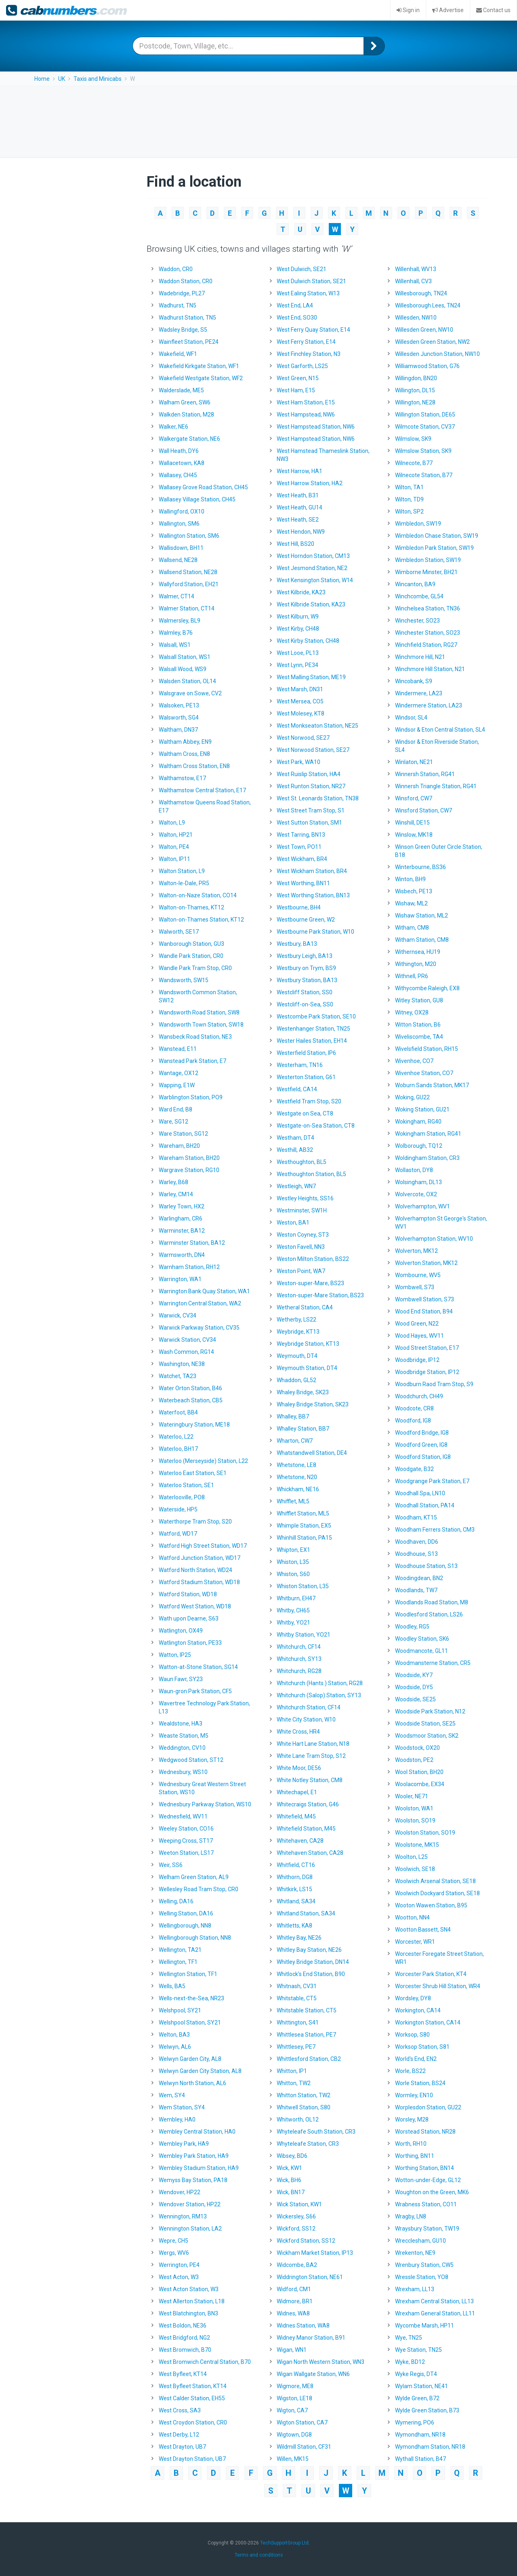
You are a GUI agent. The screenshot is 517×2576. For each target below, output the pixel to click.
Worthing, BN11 (414, 2156)
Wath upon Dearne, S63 (189, 1618)
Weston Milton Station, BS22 (313, 1259)
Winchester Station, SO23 (427, 632)
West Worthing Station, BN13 (313, 895)
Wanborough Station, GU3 (191, 944)
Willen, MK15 (293, 2459)
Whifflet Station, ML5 (303, 1513)
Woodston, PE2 (414, 1760)
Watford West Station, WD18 (195, 1606)
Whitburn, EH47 (296, 1598)
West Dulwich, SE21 (301, 269)
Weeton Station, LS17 (186, 1853)
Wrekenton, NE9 (415, 2253)
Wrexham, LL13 (414, 2289)
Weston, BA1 (293, 1222)
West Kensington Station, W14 (315, 580)
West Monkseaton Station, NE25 (317, 725)
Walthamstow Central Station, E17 (202, 790)
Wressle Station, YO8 (421, 2277)
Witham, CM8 (412, 927)
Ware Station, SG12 (183, 1133)
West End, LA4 (295, 305)
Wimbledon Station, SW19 (428, 560)
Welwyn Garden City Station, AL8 (200, 2071)
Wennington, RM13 (183, 2216)
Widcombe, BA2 (297, 2265)
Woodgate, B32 (414, 1469)
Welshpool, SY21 (180, 2010)
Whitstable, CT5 (297, 1998)
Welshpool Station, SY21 (190, 2022)
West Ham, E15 (296, 390)
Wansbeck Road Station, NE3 (195, 1036)
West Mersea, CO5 (300, 701)
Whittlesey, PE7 (296, 2047)
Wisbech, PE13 (413, 891)
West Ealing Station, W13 (308, 293)
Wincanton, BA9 (415, 584)
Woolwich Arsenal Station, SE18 (435, 1881)
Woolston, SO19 (415, 1820)
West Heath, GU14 (299, 507)
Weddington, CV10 (182, 1748)
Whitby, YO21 (293, 1622)
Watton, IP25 (175, 1655)
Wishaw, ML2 (411, 903)
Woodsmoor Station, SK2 (426, 1735)
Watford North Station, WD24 (195, 1570)
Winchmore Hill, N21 (420, 657)
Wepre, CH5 (173, 2240)
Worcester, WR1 (415, 1941)
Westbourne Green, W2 (306, 919)
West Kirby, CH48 (298, 628)
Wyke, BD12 (410, 2362)
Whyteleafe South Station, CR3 (316, 2131)
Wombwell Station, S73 (424, 1299)
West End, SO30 (297, 317)
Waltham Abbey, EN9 (185, 742)
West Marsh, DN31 (300, 689)
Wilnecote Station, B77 (423, 475)
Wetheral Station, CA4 (305, 1307)
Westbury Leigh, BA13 (304, 956)
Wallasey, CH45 (178, 475)
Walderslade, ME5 (181, 390)
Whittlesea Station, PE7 (306, 2034)
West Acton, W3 (179, 2277)
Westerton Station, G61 (306, 1077)
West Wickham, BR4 (302, 859)
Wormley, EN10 (414, 2095)
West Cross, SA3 (180, 2410)
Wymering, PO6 (414, 2422)
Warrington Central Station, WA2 (200, 1303)
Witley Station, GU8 (419, 1000)
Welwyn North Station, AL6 (192, 2083)
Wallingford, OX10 (181, 511)
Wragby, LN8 (410, 2216)
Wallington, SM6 (179, 523)
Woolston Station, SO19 (425, 1832)
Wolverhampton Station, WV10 (434, 1238)
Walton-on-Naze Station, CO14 (198, 895)
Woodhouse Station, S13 (426, 1566)
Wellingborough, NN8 (185, 1925)
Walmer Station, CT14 (186, 608)
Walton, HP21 (176, 834)
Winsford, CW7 (413, 798)
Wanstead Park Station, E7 (192, 1061)
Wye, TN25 (408, 2337)
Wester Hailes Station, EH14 (312, 1041)
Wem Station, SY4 (182, 2107)
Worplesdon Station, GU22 (428, 2107)
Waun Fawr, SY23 (181, 1679)
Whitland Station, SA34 (306, 1913)
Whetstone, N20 (297, 1477)
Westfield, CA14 (297, 1089)
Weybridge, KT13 (298, 1331)
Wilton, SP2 (409, 511)
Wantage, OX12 (178, 1073)
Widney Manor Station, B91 (311, 2337)
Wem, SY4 (172, 2095)
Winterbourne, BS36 (420, 867)
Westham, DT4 (295, 1137)
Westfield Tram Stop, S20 (309, 1101)
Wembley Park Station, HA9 (194, 2156)
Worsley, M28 (412, 2119)
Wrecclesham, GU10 (420, 2240)
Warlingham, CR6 (180, 1218)
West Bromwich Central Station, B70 (205, 2362)
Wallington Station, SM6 (189, 535)
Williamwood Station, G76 (427, 366)
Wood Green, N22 (417, 1323)
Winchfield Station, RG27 (426, 645)
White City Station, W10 (306, 1719)
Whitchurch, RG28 (299, 1671)
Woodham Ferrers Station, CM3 (435, 1529)
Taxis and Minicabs (98, 79)
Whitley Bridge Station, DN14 (313, 1962)
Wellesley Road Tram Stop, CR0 (198, 1889)
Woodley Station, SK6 (422, 1638)
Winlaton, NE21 (414, 762)
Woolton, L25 (411, 1857)
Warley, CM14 (176, 1194)
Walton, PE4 (174, 847)
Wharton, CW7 (295, 1440)
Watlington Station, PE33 (190, 1642)
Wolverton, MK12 (416, 1251)
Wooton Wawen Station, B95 (431, 1905)
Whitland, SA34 (296, 1901)
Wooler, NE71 (411, 1796)
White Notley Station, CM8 (310, 1780)
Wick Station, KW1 (299, 2204)
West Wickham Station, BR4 (312, 871)
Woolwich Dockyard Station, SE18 (437, 1893)
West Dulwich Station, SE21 (311, 281)
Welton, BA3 (174, 2034)
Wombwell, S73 (414, 1287)
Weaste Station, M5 (183, 1735)
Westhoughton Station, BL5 (311, 1174)
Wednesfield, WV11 (183, 1816)
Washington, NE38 (182, 1364)
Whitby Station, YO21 (303, 1634)
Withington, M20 (415, 964)
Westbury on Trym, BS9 (306, 968)
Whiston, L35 (293, 1562)
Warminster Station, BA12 (192, 1243)
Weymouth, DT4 (297, 1356)
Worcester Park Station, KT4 (431, 1974)
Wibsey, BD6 (292, 2156)
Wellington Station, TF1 (188, 1974)
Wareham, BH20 (179, 1146)
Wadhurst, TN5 (177, 305)
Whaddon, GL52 (296, 1380)
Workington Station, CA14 (427, 2022)
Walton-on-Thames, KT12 (191, 907)
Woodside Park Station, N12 (430, 1711)
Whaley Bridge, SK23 (303, 1392)
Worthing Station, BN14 (424, 2168)
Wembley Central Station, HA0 (197, 2131)
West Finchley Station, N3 (308, 354)
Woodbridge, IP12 (417, 1360)
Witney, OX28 (412, 1012)
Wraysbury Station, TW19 (427, 2228)
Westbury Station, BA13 (307, 980)
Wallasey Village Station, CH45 (197, 499)
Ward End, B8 (175, 1109)
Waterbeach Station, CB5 (191, 1400)
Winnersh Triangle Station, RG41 (436, 786)
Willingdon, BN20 (416, 378)
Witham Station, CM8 (422, 940)
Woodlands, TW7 (416, 1590)
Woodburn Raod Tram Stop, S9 (434, 1384)
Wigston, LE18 (294, 2398)
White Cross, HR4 (298, 1731)
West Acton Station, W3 (189, 2289)
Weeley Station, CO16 (186, 1828)
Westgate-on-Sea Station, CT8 (316, 1125)
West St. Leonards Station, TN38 (318, 798)
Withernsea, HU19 (417, 952)
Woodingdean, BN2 (419, 1578)
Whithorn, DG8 (295, 1877)
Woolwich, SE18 (415, 1869)
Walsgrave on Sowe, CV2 (190, 693)
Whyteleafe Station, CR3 (308, 2143)
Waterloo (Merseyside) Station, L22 (203, 1461)
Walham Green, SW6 (184, 402)
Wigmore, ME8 (295, 2386)
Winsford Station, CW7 (423, 810)
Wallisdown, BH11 (181, 548)
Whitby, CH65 (293, 1610)
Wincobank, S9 (413, 681)
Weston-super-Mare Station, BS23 (320, 1295)
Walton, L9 (172, 822)
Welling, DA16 (176, 1901)
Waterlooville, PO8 (182, 1497)
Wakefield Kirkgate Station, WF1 (199, 366)
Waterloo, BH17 (178, 1449)
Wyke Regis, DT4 (416, 2374)
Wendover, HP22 (179, 2192)
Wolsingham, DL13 (418, 1182)
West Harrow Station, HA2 (310, 483)
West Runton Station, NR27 (311, 786)
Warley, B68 (173, 1182)
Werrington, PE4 (179, 2265)
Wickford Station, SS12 (306, 2240)
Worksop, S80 (412, 2034)
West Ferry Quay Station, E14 (313, 329)
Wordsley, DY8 (413, 1998)
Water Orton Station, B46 (190, 1388)
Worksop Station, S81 (422, 2047)
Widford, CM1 (294, 2289)
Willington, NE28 (415, 402)
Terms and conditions (259, 2552)
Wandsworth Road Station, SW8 (199, 1012)
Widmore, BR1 (295, 2301)
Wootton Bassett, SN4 (423, 1929)
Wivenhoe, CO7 (414, 1061)
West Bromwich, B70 (185, 2350)
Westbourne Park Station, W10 (315, 931)
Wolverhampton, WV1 (422, 1206)
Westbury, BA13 (297, 944)
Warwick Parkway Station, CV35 (199, 1327)
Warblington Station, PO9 (191, 1097)
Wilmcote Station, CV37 (425, 426)
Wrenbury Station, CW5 (424, 2265)
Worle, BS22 (410, 2071)
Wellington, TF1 (178, 1962)
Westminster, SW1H (302, 1210)
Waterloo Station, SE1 (186, 1485)
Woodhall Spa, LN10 (420, 1493)
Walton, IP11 (174, 859)
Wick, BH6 (289, 2180)
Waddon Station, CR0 (185, 281)
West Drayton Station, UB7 (192, 2459)
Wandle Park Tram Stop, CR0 (195, 968)
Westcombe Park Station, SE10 (316, 1016)
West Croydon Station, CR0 (193, 2422)
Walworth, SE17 (179, 931)
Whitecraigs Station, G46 (308, 1804)
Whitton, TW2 (294, 2083)
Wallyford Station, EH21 (189, 584)
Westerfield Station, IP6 (306, 1053)
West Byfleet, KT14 (183, 2374)
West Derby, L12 (179, 2434)
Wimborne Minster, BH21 (426, 572)
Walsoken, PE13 (179, 705)
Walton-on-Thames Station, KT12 (201, 919)
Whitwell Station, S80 (303, 2107)
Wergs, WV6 (174, 2253)
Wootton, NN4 (412, 1917)
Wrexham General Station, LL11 (435, 2313)
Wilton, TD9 (409, 499)
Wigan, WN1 (292, 2350)
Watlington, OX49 (181, 1630)
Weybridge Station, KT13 (308, 1344)
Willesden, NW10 (416, 317)
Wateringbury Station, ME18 (194, 1424)
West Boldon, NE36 (182, 2325)
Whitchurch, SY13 (299, 1659)
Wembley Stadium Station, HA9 (199, 2168)
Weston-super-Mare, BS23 (310, 1283)
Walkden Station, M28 (186, 414)
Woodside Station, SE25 (425, 1723)
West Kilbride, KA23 (301, 592)
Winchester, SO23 (417, 620)
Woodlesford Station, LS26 (429, 1614)
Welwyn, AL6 (175, 2047)
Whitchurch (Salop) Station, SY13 (319, 1695)
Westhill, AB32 (295, 1150)
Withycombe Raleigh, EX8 (427, 988)
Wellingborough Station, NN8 (195, 1937)
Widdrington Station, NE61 (310, 2277)
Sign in (408, 10)
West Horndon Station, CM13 (313, 556)
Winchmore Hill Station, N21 (430, 669)
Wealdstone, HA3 (180, 1723)
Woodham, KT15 (416, 1517)
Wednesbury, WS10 (183, 1772)
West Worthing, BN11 (303, 883)
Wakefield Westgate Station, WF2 (201, 378)
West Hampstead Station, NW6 (316, 426)
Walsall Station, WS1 (184, 657)
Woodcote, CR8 (414, 1408)
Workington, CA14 (418, 2010)
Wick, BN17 (291, 2192)
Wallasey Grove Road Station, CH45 (203, 487)
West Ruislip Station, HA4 (308, 774)
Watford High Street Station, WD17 (203, 1546)
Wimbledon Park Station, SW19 (434, 548)
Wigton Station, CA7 (302, 2422)
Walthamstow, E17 (182, 778)
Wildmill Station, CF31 (304, 2446)
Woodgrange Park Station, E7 (432, 1481)
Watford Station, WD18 (188, 1594)
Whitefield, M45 (296, 1816)
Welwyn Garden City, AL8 (190, 2059)
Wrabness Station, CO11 (426, 2204)
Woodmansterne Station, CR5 (433, 1663)
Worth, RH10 (411, 2143)
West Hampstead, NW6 (306, 414)
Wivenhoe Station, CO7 (424, 1073)
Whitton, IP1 (292, 2071)
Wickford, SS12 (296, 2228)
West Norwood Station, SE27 (313, 750)
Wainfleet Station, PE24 (189, 342)
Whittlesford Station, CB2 (309, 2059)
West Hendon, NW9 (301, 531)
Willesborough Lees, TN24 (427, 305)
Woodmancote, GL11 (421, 1651)
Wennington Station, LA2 (190, 2228)
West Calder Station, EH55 (192, 2398)
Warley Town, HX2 (181, 1206)
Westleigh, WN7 (296, 1186)
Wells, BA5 (172, 1986)
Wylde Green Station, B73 (427, 2410)
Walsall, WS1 (175, 645)
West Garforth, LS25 (302, 366)
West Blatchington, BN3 (188, 2313)
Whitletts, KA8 (294, 1925)
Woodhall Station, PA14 (424, 1505)
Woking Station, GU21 (422, 1109)
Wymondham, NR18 (420, 2434)
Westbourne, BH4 (299, 907)
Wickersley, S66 (296, 2216)
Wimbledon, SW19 (418, 523)
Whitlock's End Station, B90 (311, 1974)
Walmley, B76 (176, 632)
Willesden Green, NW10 (424, 329)
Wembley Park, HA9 (184, 2143)
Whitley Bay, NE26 (299, 1937)
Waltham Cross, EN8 (184, 754)
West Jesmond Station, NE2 (312, 568)
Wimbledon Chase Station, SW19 (436, 535)
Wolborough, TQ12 (418, 1146)
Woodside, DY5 (414, 1687)
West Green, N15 (298, 378)
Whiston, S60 (293, 1574)
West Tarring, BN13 (301, 834)
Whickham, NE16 (298, 1489)
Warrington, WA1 (180, 1279)
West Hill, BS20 (295, 544)
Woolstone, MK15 (417, 1845)
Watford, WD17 (178, 1533)
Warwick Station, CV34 (187, 1339)
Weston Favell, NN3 (301, 1247)
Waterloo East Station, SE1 (193, 1473)
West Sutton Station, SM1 (309, 822)
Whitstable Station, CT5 (306, 2010)
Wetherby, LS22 (296, 1319)
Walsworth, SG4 (179, 717)
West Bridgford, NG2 (184, 2337)
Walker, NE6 (173, 426)
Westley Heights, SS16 (305, 1198)
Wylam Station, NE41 (421, 2386)
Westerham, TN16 (300, 1065)
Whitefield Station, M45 (306, 1828)
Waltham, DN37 (178, 729)
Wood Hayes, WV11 (419, 1335)
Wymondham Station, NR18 (430, 2446)
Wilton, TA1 (409, 487)
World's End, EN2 (416, 2059)
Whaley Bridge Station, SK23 (313, 1404)
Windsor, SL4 (411, 717)
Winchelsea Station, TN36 (427, 608)
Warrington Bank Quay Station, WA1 (204, 1291)
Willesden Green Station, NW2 (432, 342)
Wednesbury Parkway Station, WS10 (205, 1804)
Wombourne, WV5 (418, 1275)
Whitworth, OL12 (298, 2119)
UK (61, 79)
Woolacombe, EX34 (419, 1784)
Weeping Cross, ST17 (186, 1840)
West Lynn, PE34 (297, 665)
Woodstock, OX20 (417, 1748)
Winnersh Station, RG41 (425, 774)
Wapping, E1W (177, 1085)
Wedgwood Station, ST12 (191, 1760)
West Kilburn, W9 (298, 616)
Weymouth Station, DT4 (307, 1368)
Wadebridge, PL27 (182, 293)
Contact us (493, 10)
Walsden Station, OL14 (187, 681)
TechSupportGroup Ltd (284, 2540)
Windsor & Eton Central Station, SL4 (440, 729)
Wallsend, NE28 (178, 560)
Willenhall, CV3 (413, 281)
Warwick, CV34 (177, 1315)
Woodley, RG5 (412, 1626)
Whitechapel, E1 (297, 1792)
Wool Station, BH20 (419, 1772)
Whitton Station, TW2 (303, 2095)
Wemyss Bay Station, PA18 (193, 2180)
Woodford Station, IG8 (423, 1457)
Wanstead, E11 (178, 1049)
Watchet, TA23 (177, 1376)
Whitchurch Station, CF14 (308, 1707)
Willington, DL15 (415, 390)
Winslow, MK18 (414, 834)
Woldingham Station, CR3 (427, 1158)
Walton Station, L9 (182, 871)
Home (42, 79)
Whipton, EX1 (293, 1550)
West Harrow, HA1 (299, 471)
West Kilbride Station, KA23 (311, 604)
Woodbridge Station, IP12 (427, 1372)
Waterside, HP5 (178, 1509)
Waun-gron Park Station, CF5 (195, 1691)
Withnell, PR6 (411, 976)
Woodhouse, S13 (416, 1554)
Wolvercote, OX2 (416, 1194)
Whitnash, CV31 (297, 1986)
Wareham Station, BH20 (189, 1158)
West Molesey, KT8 (300, 713)
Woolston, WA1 (414, 1808)
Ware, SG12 (173, 1121)
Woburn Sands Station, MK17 (432, 1085)
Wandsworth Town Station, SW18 (201, 1024)
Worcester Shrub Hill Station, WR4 (437, 1986)
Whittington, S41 (298, 2022)
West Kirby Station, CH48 (308, 641)
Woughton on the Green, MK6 (432, 2192)
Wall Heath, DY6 (179, 451)
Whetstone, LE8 (296, 1465)
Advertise (448, 10)
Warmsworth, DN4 (182, 1255)
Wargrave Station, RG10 (189, 1170)
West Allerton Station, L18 (192, 2301)
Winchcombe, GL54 (419, 596)
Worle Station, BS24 (420, 2083)
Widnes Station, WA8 (303, 2325)
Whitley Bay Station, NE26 (309, 1950)
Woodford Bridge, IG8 (422, 1432)
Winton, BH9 (410, 879)
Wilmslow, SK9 (413, 439)
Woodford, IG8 (413, 1420)
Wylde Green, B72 (417, 2398)
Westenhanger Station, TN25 (313, 1028)
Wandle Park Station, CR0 (191, 956)
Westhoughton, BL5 (301, 1162)
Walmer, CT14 (176, 596)
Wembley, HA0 (177, 2119)
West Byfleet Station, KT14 (193, 2386)
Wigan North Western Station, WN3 (320, 2362)
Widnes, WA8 (293, 2313)
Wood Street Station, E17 (427, 1348)
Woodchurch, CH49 (419, 1396)
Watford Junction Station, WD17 (199, 1558)
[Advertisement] (258, 121)
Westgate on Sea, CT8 (305, 1113)
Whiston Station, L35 (303, 1586)
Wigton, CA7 (292, 2410)
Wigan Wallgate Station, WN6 (313, 2374)
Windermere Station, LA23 (428, 705)
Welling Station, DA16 (186, 1913)
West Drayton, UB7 (182, 2446)
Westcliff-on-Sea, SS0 (305, 1004)
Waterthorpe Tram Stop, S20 (195, 1521)
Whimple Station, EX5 (304, 1525)
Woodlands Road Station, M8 (431, 1602)
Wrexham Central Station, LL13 (434, 2301)
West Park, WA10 (298, 762)
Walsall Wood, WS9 (182, 669)
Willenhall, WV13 (415, 269)
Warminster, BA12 (182, 1230)
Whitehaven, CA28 (300, 1840)
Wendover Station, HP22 (190, 2204)
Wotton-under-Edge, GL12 (428, 2180)
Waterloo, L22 (176, 1436)
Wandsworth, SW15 (183, 980)
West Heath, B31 (298, 495)
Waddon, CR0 (176, 269)
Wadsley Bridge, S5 (183, 329)
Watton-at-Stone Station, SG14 (198, 1667)
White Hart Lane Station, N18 (313, 1743)
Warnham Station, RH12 (189, 1267)
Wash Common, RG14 (186, 1352)
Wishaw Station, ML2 (421, 915)
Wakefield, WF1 (178, 354)
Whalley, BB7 (293, 1416)
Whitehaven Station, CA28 (310, 1853)
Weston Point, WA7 (301, 1271)
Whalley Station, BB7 (303, 1428)
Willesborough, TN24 (421, 293)
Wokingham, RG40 (418, 1121)
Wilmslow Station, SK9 (423, 451)
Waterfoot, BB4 (178, 1412)
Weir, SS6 (171, 1865)
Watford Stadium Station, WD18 (199, 1582)
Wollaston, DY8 (414, 1170)
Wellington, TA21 (180, 1950)
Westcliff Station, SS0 (304, 992)
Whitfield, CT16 (296, 1865)
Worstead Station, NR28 (425, 2131)
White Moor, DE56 (299, 1768)
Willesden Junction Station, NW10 (437, 354)
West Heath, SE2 (298, 519)
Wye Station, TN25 (418, 2350)
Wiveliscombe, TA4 (419, 1036)
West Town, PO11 (299, 847)
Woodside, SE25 (415, 1699)
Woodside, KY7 (414, 1675)
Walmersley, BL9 (179, 620)
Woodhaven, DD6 (416, 1541)
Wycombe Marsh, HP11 (424, 2325)
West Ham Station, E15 (306, 402)
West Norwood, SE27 (303, 737)
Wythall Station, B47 (420, 2459)
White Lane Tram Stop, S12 (311, 1756)
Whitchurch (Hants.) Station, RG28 (320, 1683)
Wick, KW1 (289, 2168)
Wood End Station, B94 (424, 1311)
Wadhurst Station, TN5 (187, 317)
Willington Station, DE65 (425, 414)
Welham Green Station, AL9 (194, 1877)
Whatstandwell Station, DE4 (312, 1453)
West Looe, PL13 (298, 653)
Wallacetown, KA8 (181, 463)
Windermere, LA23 (418, 693)
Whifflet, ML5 (293, 1501)
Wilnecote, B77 (414, 463)
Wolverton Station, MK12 (426, 1263)
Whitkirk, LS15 (294, 1889)
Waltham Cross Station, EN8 (194, 766)
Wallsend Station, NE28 (188, 572)
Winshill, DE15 (412, 822)
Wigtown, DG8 (294, 2434)
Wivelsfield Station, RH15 (426, 1049)
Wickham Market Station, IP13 (315, 2253)
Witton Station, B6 (418, 1024)
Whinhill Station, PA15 (304, 1537)
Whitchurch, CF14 (299, 1647)
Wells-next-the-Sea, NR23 (191, 1998)
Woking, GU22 (412, 1097)
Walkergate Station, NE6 (189, 439)
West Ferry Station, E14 (306, 342)
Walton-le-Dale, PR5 (184, 883)
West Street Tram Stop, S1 (311, 810)
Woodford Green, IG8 (421, 1445)
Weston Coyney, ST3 (303, 1234)
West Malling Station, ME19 (311, 677)
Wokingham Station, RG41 (428, 1133)
